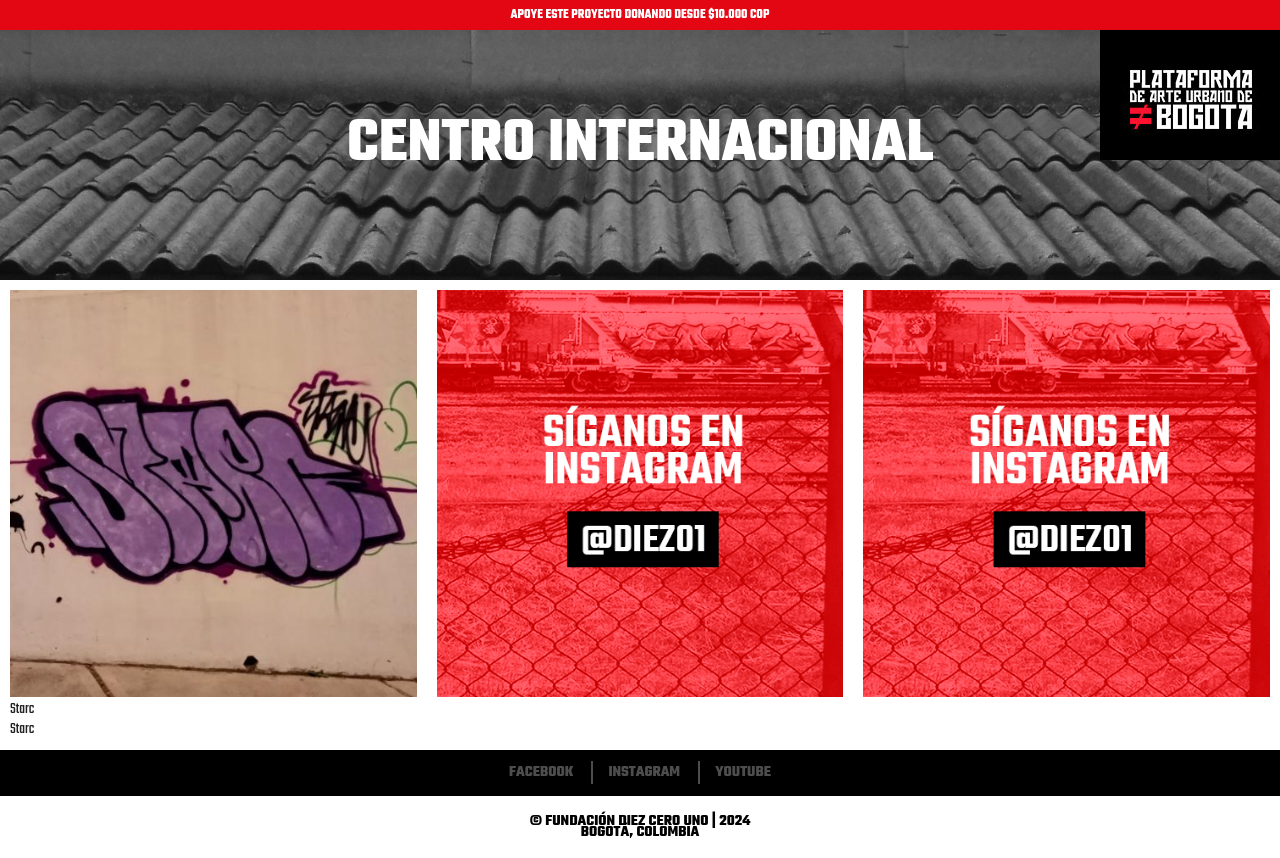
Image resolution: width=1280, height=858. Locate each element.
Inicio (1190, 95)
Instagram (644, 772)
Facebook (541, 772)
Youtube (743, 772)
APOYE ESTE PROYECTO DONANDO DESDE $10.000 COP (640, 15)
